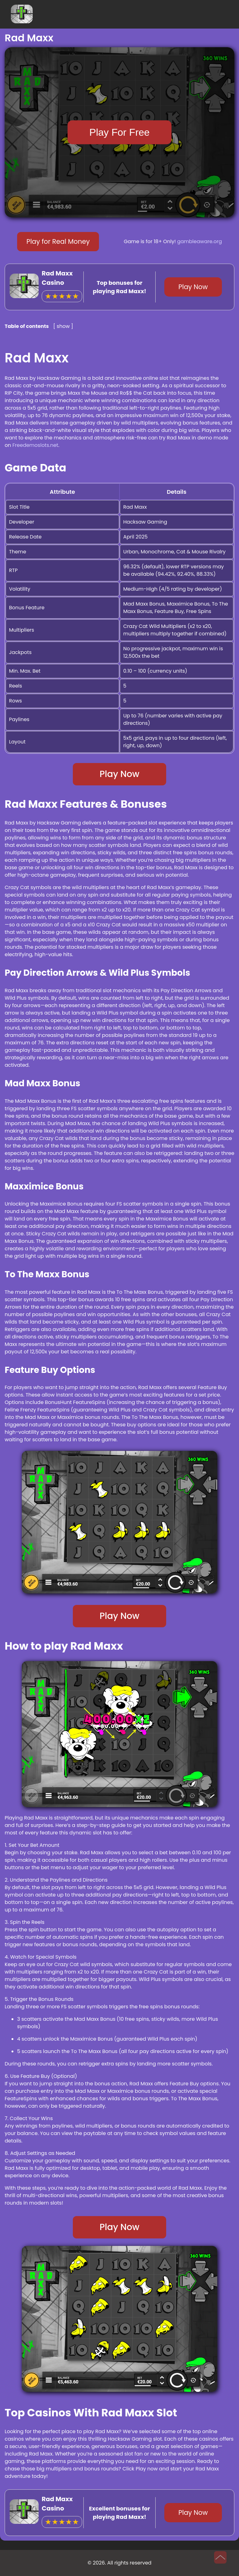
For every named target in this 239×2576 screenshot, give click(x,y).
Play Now (193, 286)
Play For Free (119, 132)
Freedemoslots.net (35, 445)
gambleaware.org (199, 241)
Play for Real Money (58, 241)
